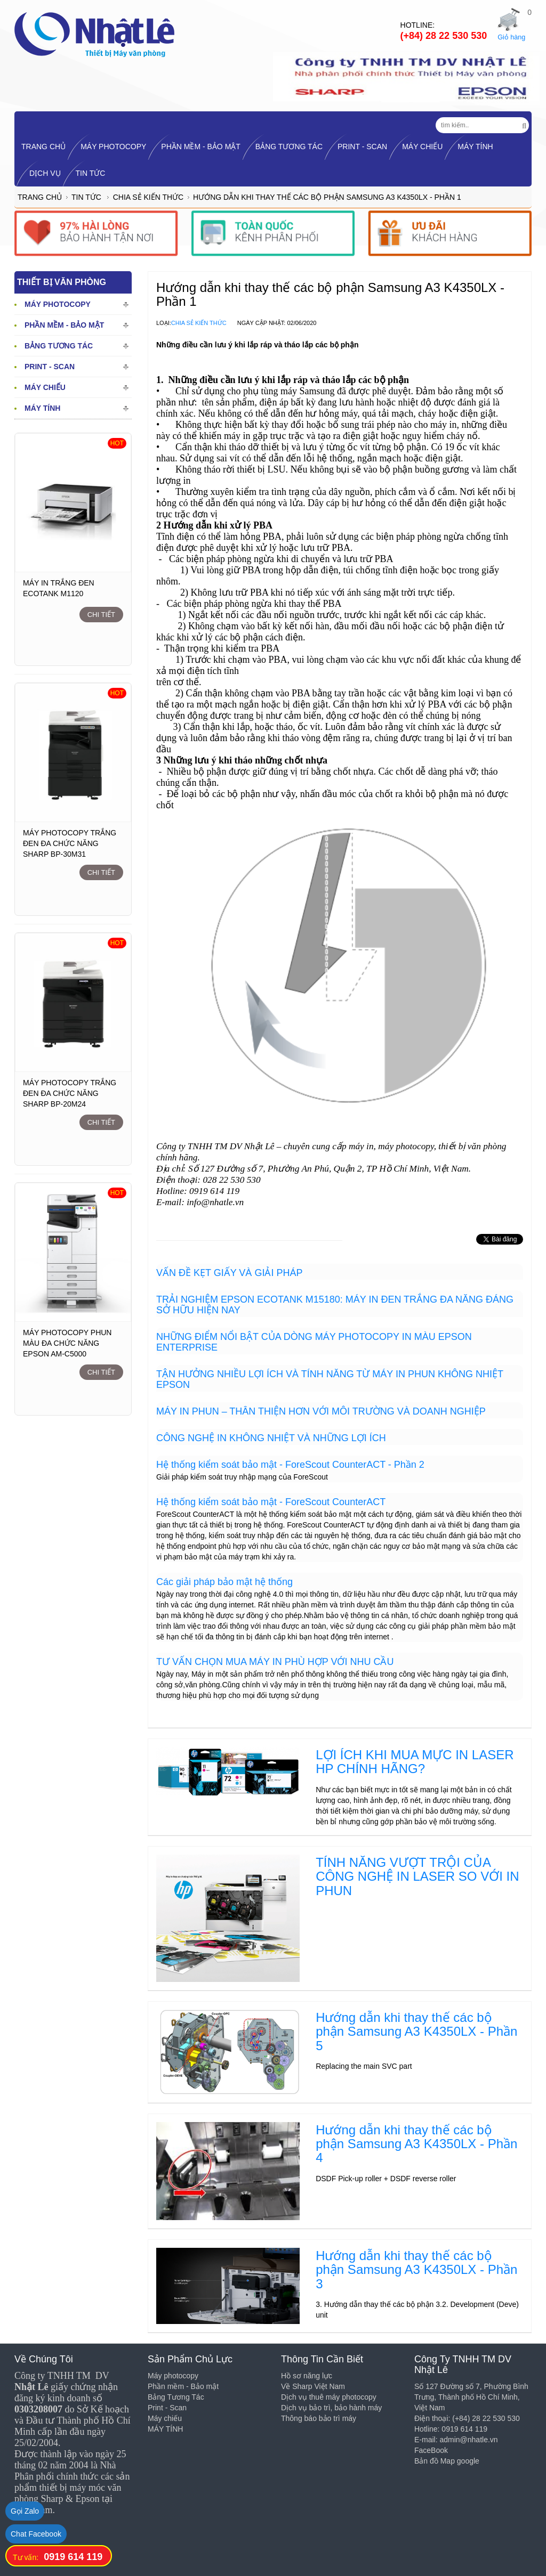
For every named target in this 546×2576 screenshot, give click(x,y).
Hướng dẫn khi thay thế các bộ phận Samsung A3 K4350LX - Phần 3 (416, 2269)
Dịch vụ (45, 173)
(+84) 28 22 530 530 (443, 35)
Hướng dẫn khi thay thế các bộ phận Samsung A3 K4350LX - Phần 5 (416, 2031)
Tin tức (91, 173)
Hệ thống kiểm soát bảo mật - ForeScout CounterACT (271, 1502)
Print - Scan (362, 146)
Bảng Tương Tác (289, 146)
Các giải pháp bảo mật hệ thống (224, 1582)
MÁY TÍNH (475, 146)
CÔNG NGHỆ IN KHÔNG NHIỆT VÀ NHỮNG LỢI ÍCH (271, 1438)
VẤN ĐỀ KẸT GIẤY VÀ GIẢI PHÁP (229, 1272)
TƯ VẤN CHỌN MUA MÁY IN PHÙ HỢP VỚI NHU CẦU (275, 1661)
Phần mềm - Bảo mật (200, 146)
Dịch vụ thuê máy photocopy (328, 2397)
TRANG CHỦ (43, 146)
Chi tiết (101, 615)
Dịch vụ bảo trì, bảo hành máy (331, 2407)
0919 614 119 (73, 2556)
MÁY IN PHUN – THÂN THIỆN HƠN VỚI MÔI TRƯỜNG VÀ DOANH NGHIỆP (321, 1411)
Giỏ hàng (511, 37)
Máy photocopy (113, 146)
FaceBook (431, 2450)
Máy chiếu (422, 146)
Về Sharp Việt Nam (313, 2386)
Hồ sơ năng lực (306, 2375)
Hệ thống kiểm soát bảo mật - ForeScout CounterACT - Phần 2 (290, 1464)
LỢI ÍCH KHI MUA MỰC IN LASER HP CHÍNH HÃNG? (414, 1762)
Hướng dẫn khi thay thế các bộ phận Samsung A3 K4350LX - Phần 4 (416, 2144)
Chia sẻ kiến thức (148, 197)
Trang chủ (40, 197)
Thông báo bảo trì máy (318, 2418)
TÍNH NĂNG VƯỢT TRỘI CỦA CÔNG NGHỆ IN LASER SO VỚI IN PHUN (417, 1876)
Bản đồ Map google (446, 2461)
